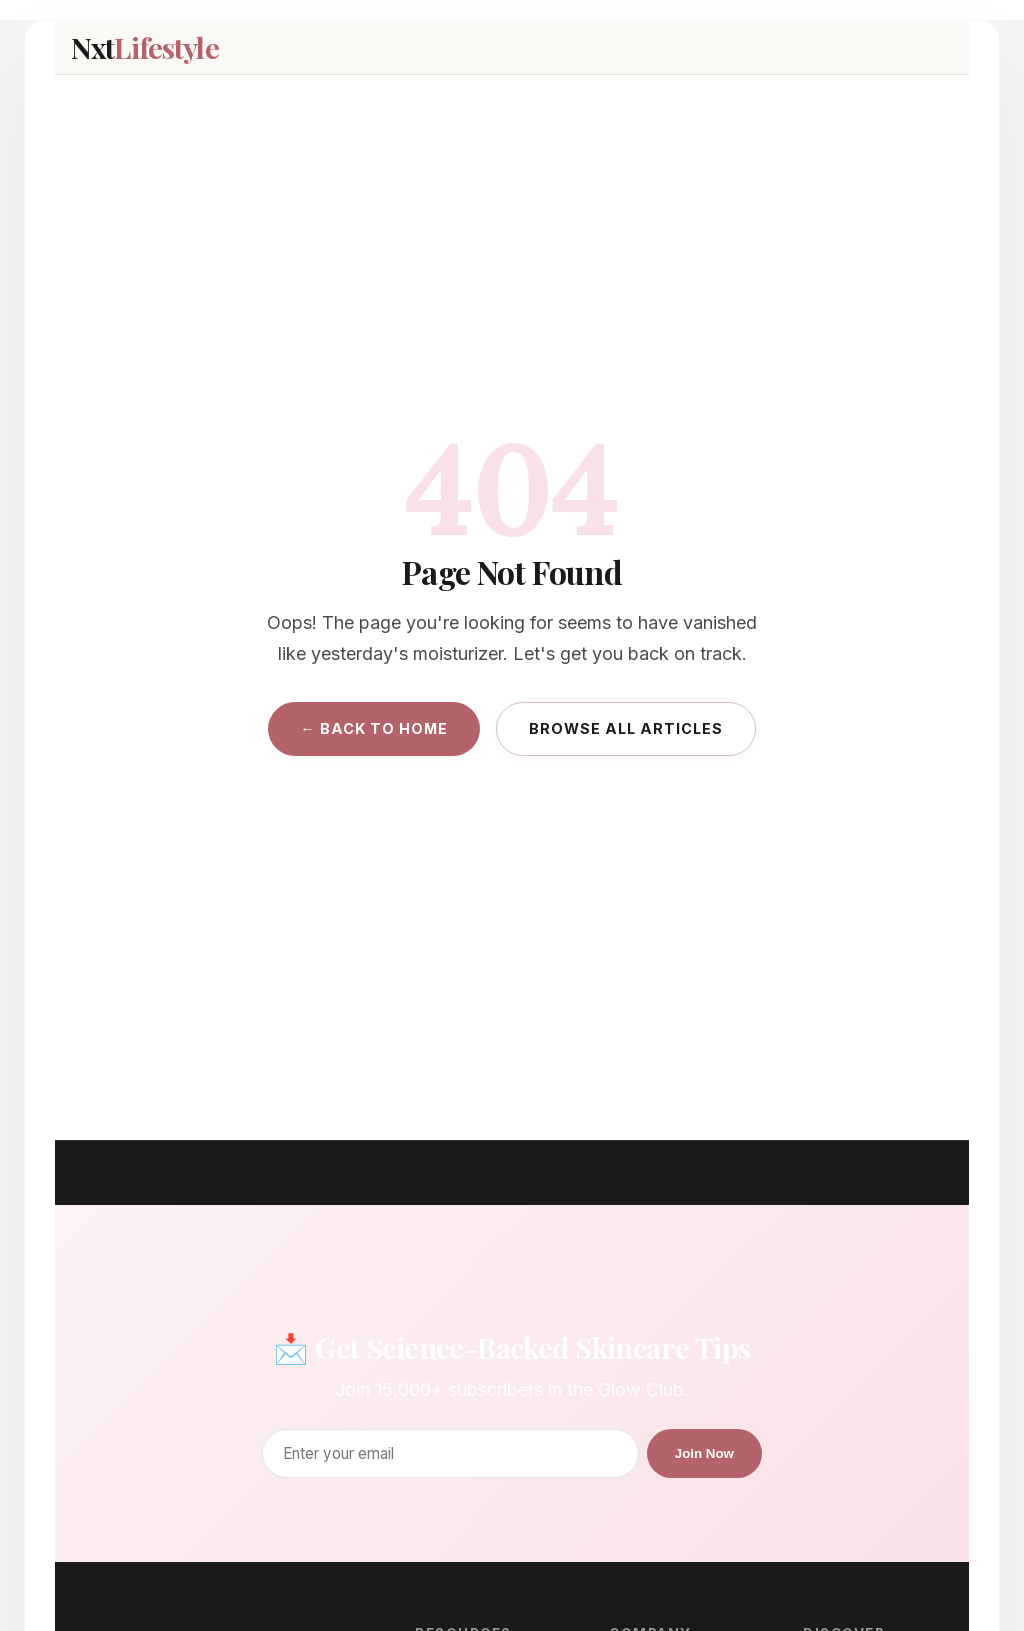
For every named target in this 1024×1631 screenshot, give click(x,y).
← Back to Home (373, 728)
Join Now (704, 1453)
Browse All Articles (626, 728)
